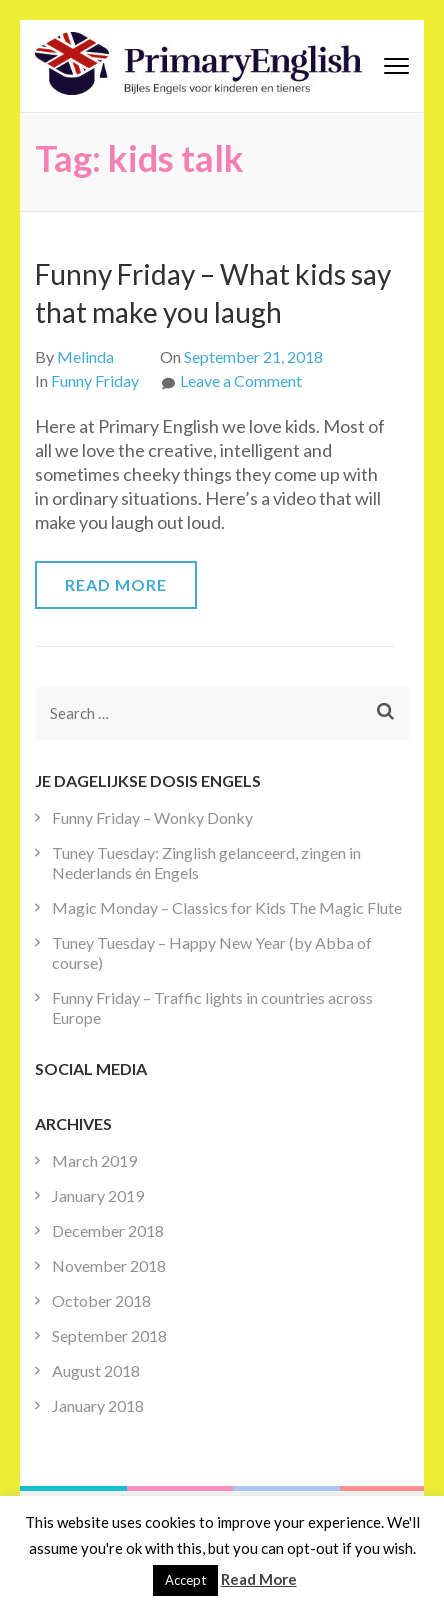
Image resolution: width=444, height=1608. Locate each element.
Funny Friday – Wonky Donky (152, 817)
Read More (116, 584)
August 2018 (96, 1370)
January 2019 (98, 1195)
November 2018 (109, 1265)
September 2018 (109, 1335)
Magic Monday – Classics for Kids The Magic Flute (227, 907)
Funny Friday (95, 380)
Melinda (85, 356)
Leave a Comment (241, 380)
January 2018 (98, 1405)
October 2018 (101, 1300)
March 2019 (94, 1160)
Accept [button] (185, 1580)
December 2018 (108, 1230)
